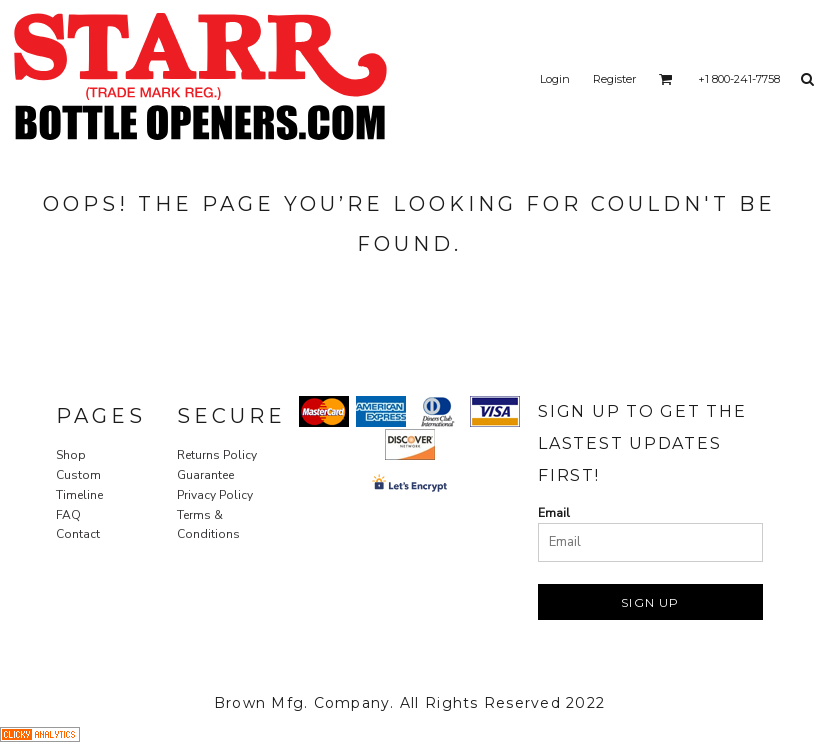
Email (554, 513)
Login (555, 79)
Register (614, 79)
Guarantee (205, 475)
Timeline (79, 495)
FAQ (68, 515)
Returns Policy (217, 455)
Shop (71, 455)
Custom (78, 475)
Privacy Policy (215, 495)
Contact (78, 534)
